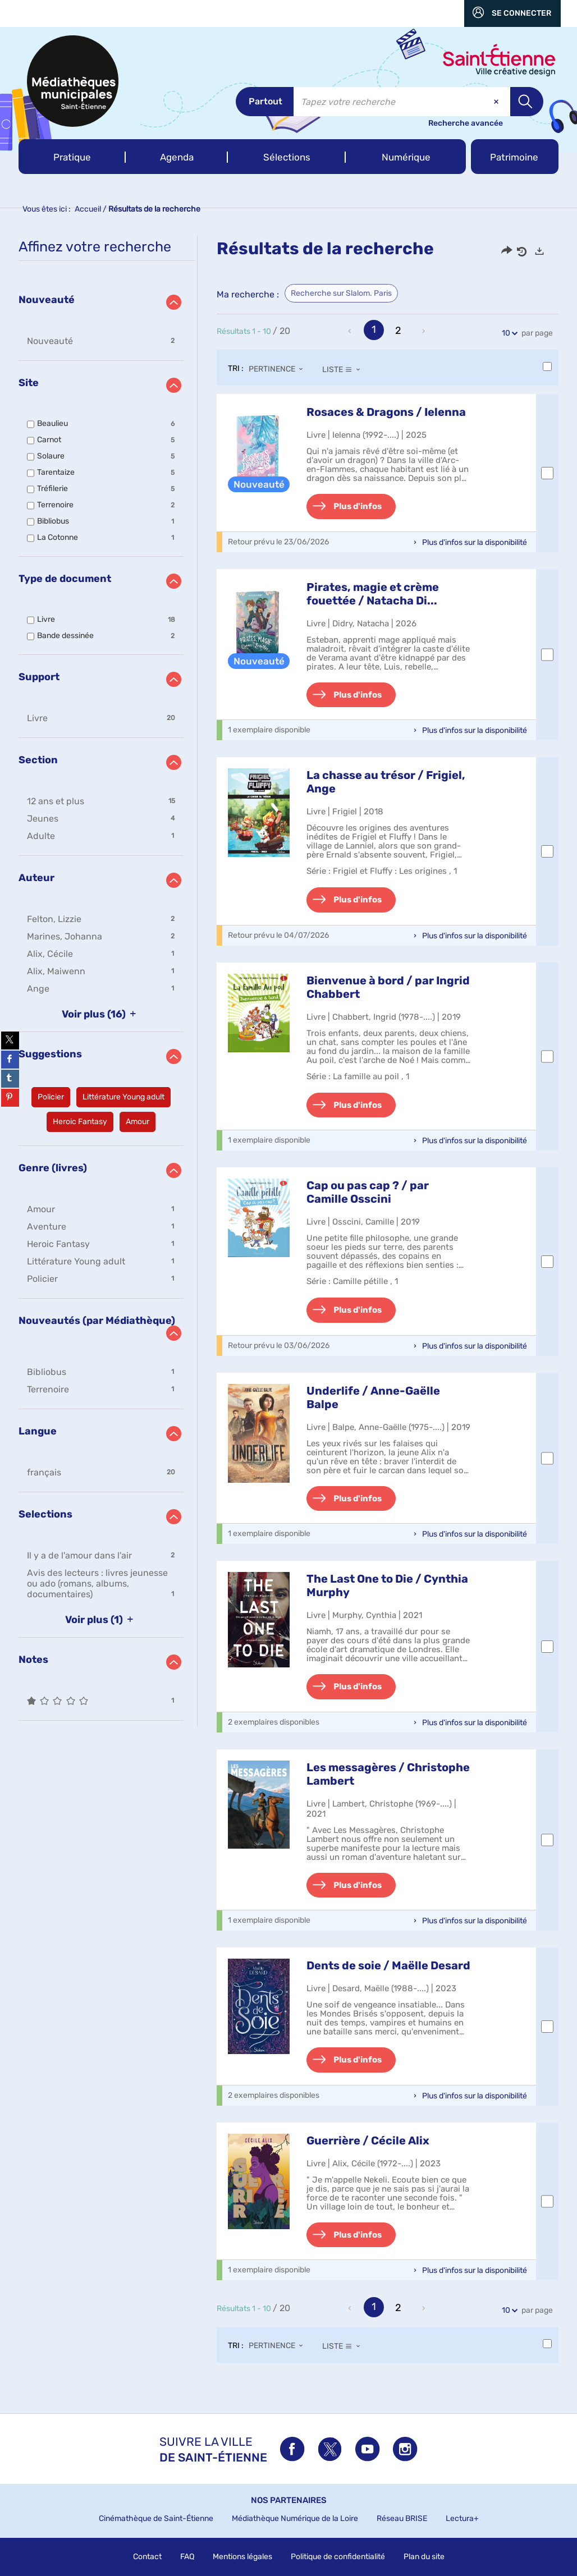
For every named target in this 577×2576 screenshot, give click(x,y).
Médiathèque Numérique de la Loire (295, 2518)
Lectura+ (462, 2518)
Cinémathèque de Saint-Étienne (156, 2518)
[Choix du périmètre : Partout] (265, 101)
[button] (72, 156)
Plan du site (424, 2556)
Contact (147, 2556)
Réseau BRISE (402, 2518)
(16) (101, 1014)
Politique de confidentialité (338, 2556)
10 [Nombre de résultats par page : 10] (508, 333)
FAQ (187, 2556)
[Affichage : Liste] (344, 369)
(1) (101, 1620)
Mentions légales (242, 2556)
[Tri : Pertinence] (279, 369)
